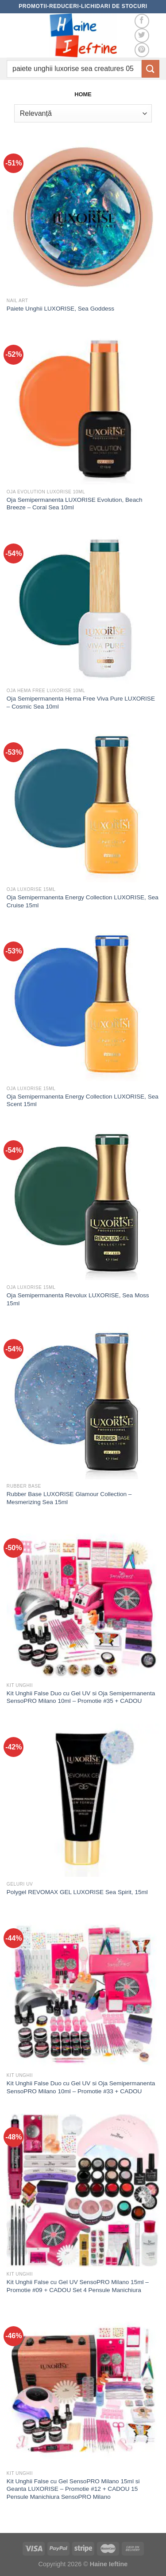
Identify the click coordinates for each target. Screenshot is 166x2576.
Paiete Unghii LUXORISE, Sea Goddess (60, 308)
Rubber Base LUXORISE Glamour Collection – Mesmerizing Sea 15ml (69, 1498)
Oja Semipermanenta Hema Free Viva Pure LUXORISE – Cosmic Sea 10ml (81, 702)
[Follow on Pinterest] (142, 50)
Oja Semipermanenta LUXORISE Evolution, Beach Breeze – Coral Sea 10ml (75, 503)
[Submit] (150, 68)
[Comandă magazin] (83, 113)
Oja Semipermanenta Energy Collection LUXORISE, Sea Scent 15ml (82, 1100)
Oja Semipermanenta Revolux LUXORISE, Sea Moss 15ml (78, 1299)
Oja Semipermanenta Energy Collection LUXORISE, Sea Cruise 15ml (82, 901)
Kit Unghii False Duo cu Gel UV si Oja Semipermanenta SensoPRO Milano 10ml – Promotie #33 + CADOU (81, 2087)
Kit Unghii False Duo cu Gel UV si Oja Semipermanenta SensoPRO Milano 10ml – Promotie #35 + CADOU (81, 1697)
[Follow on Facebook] (142, 21)
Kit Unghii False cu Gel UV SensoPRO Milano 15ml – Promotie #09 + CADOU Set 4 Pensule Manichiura (78, 2286)
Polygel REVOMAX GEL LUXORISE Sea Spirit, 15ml (77, 1892)
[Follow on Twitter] (142, 35)
